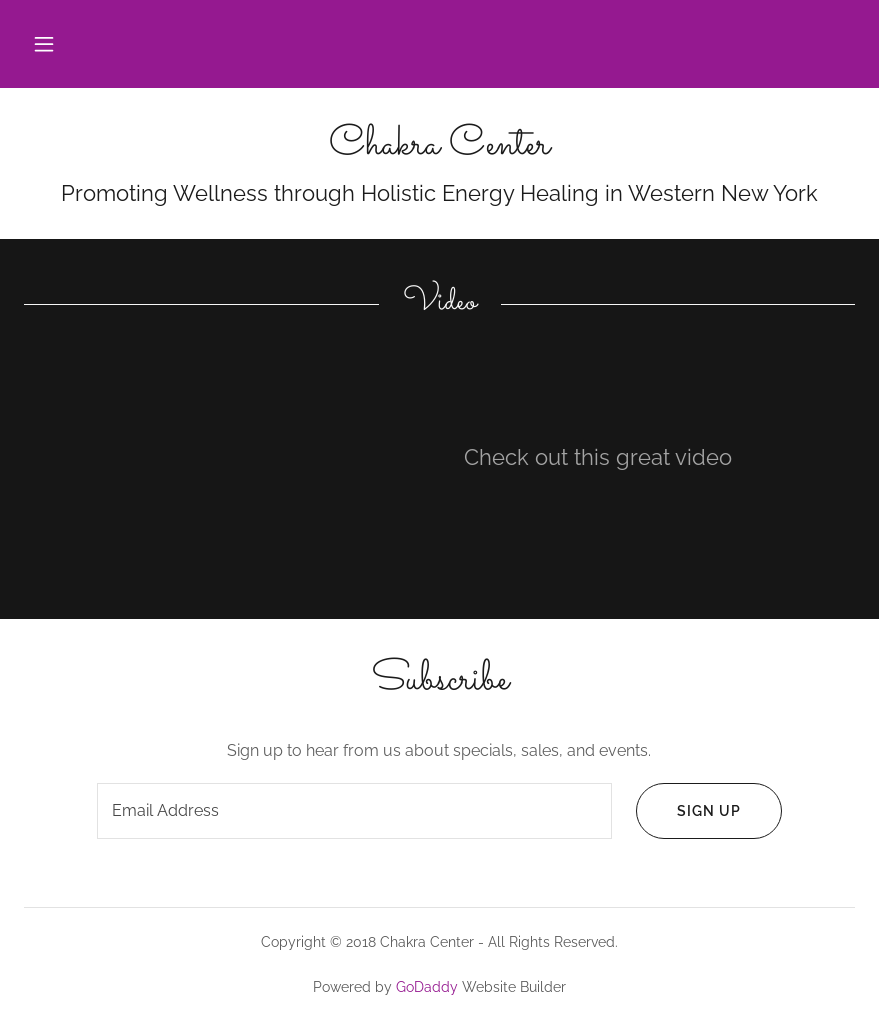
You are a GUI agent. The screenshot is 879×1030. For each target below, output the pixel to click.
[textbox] (354, 811)
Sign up (688, 811)
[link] (439, 148)
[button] (44, 44)
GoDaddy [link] (427, 987)
